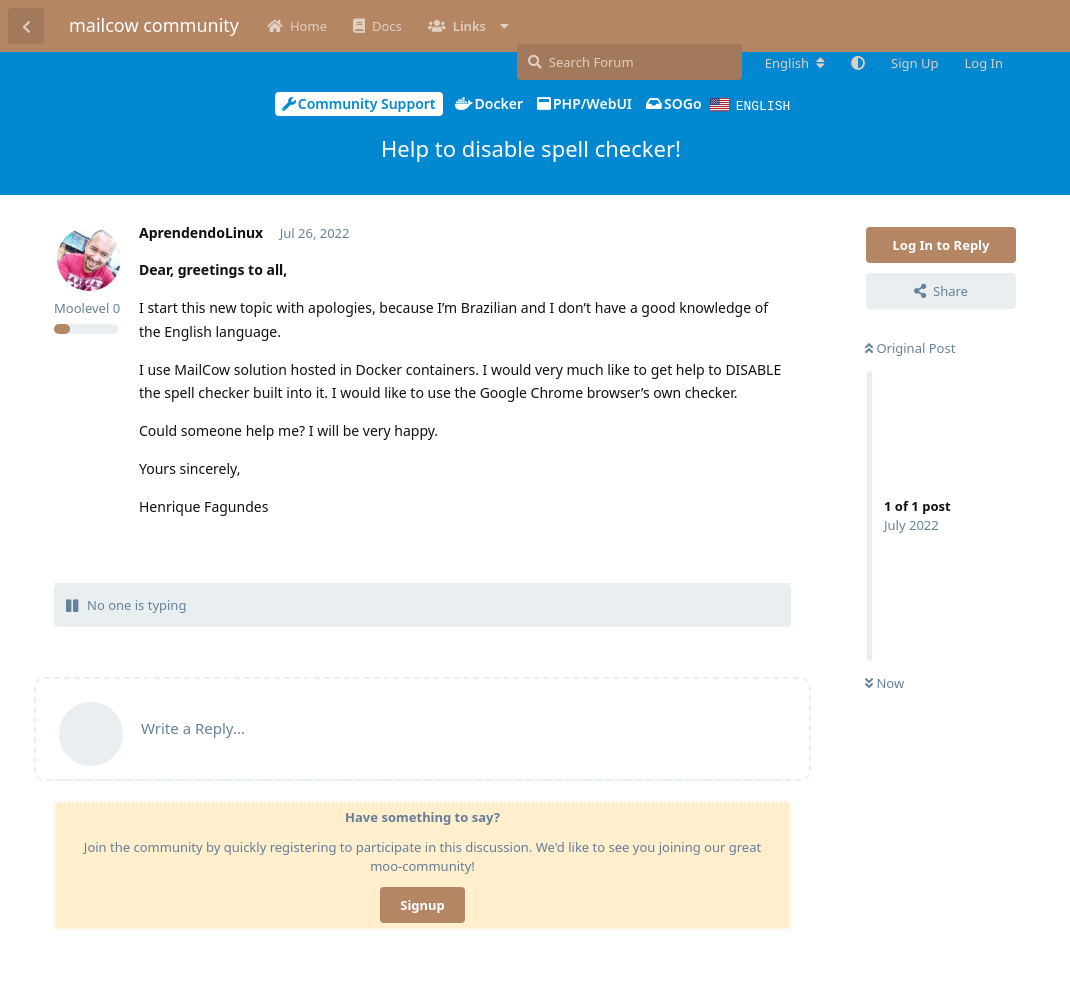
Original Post (910, 347)
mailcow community (154, 25)
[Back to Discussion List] (26, 26)
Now (884, 682)
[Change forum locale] (795, 63)
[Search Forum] (629, 62)
